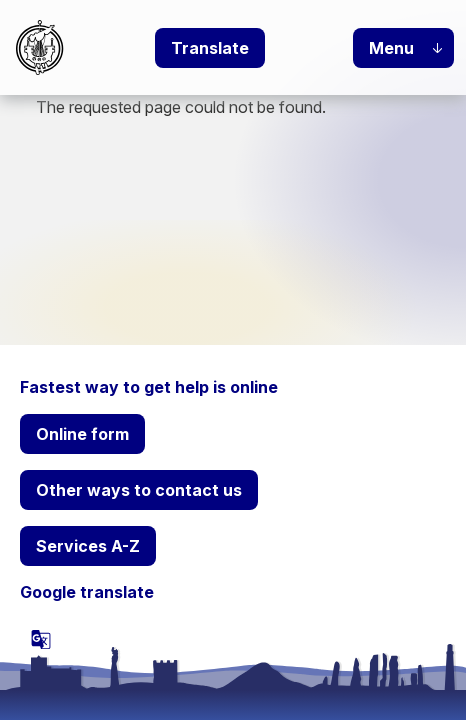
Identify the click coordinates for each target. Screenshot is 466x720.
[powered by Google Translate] (41, 639)
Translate (210, 48)
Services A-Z (88, 546)
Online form (82, 434)
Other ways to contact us (139, 490)
